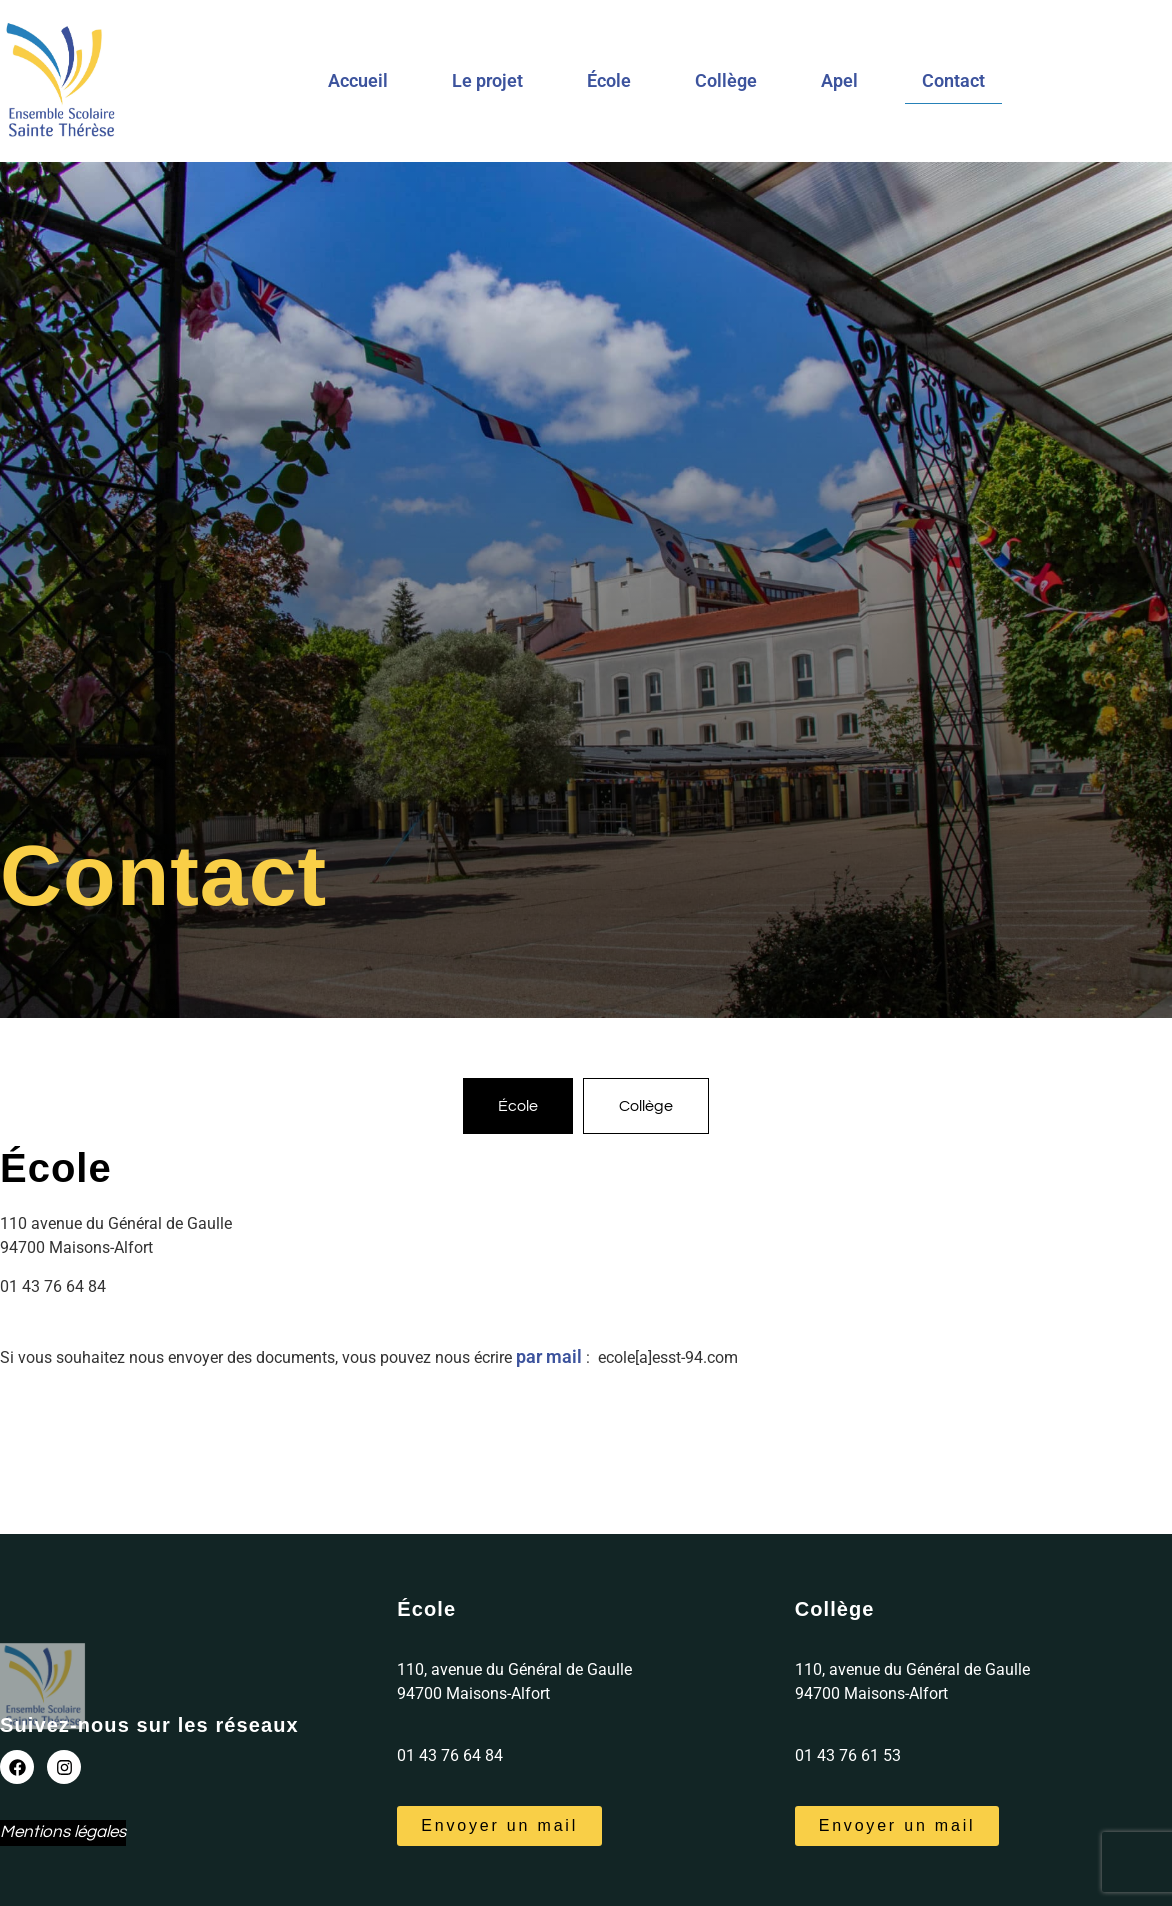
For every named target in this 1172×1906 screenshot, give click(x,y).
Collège (726, 80)
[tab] (518, 1106)
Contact (953, 80)
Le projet (487, 80)
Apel (839, 80)
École (609, 80)
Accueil (358, 80)
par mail (549, 1356)
